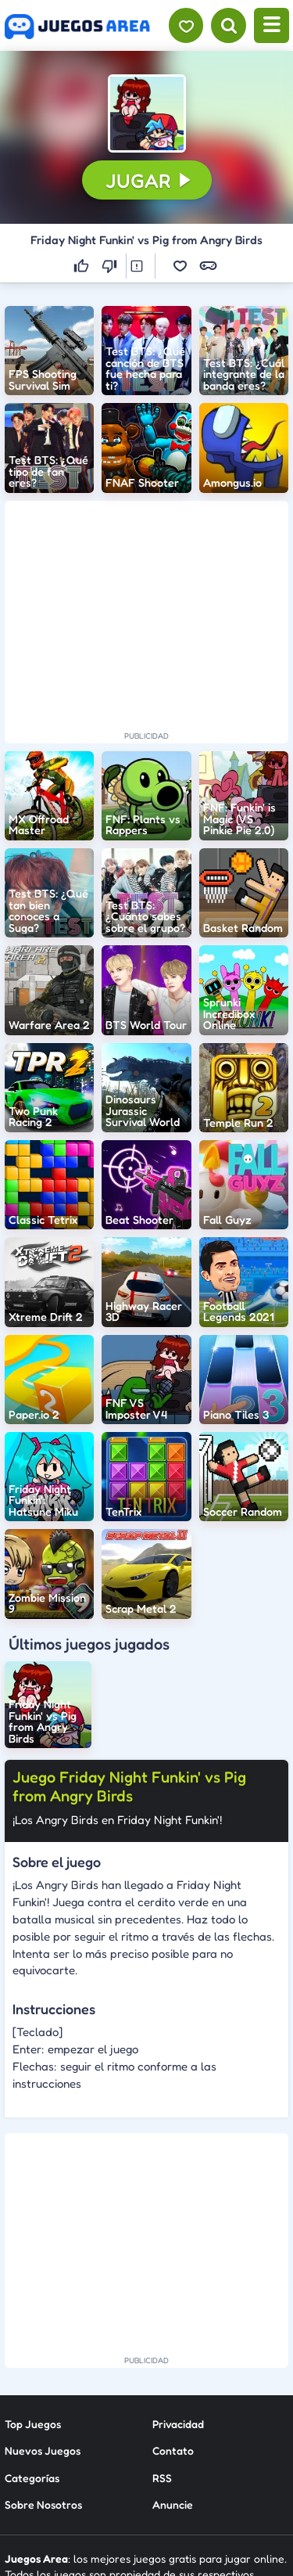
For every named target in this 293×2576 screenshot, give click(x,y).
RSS (162, 2477)
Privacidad (178, 2423)
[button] (147, 113)
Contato (173, 2450)
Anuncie (172, 2504)
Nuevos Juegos (42, 2450)
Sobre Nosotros (43, 2504)
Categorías (32, 2477)
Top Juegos (33, 2423)
